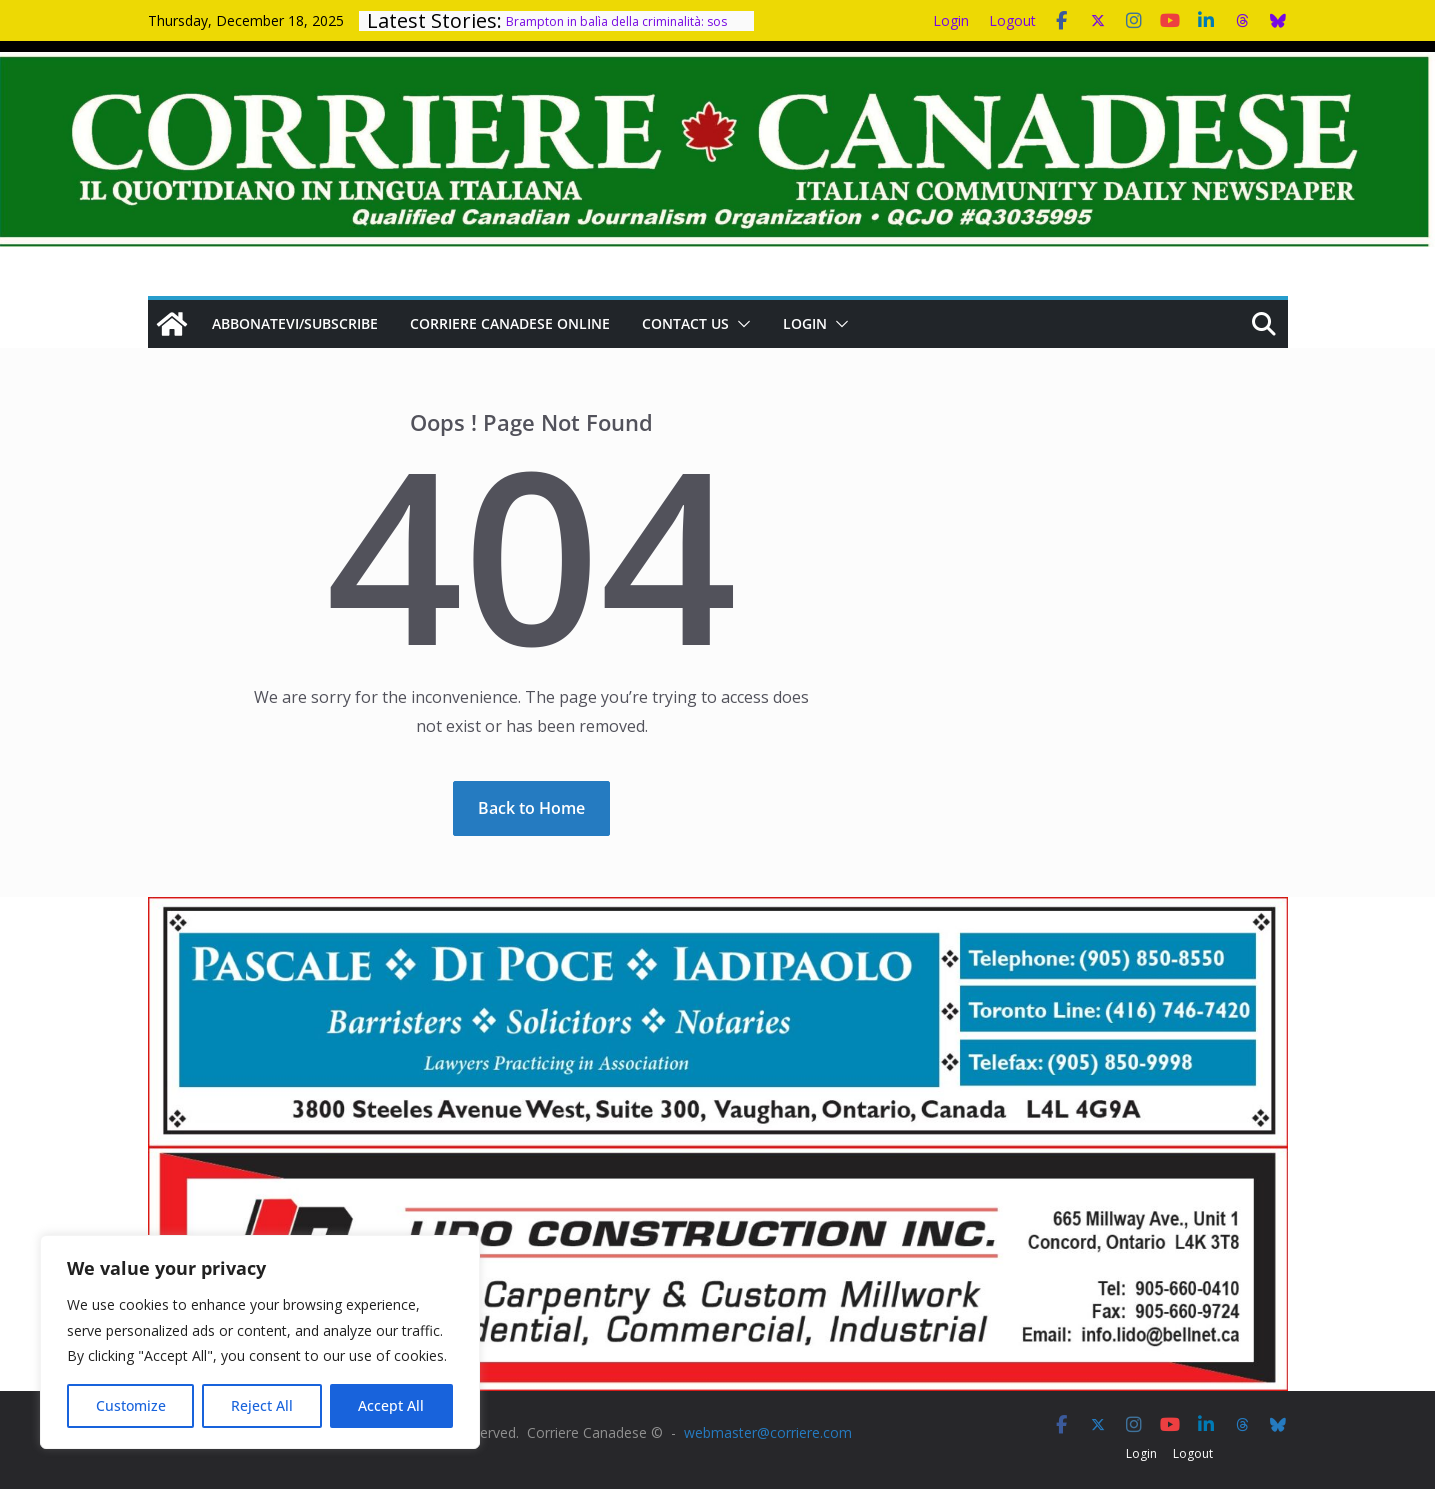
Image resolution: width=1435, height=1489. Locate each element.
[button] (740, 324)
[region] (260, 1342)
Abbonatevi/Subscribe (295, 323)
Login (951, 20)
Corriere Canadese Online (510, 323)
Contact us (685, 323)
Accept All (391, 1405)
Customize (131, 1405)
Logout (1012, 20)
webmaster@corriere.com (768, 1432)
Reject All (262, 1405)
